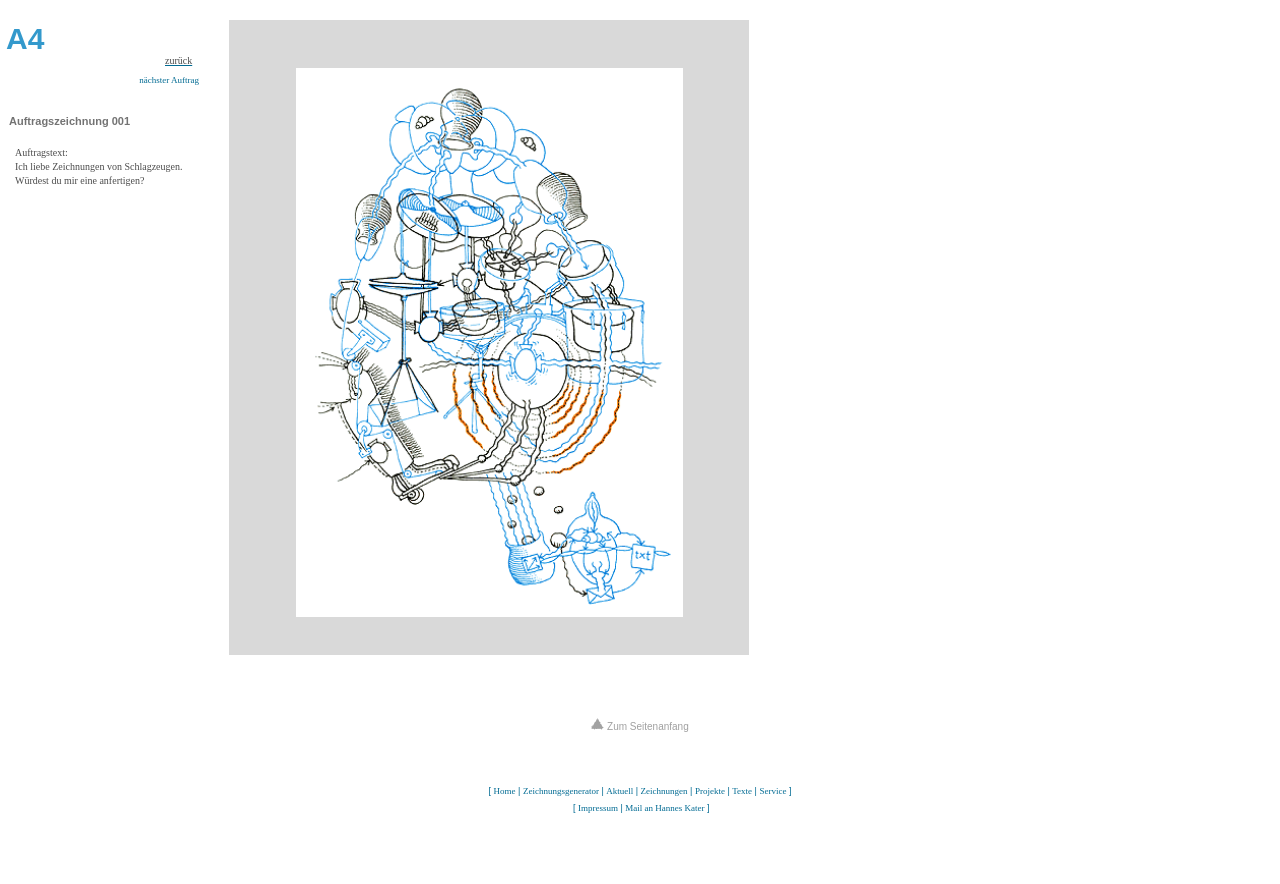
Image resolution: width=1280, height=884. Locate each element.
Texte (742, 791)
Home (505, 791)
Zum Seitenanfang (640, 726)
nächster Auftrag (169, 80)
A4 (25, 38)
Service (772, 791)
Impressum (598, 808)
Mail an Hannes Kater (664, 808)
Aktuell (619, 791)
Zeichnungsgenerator (561, 791)
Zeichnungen (664, 791)
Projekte (710, 791)
